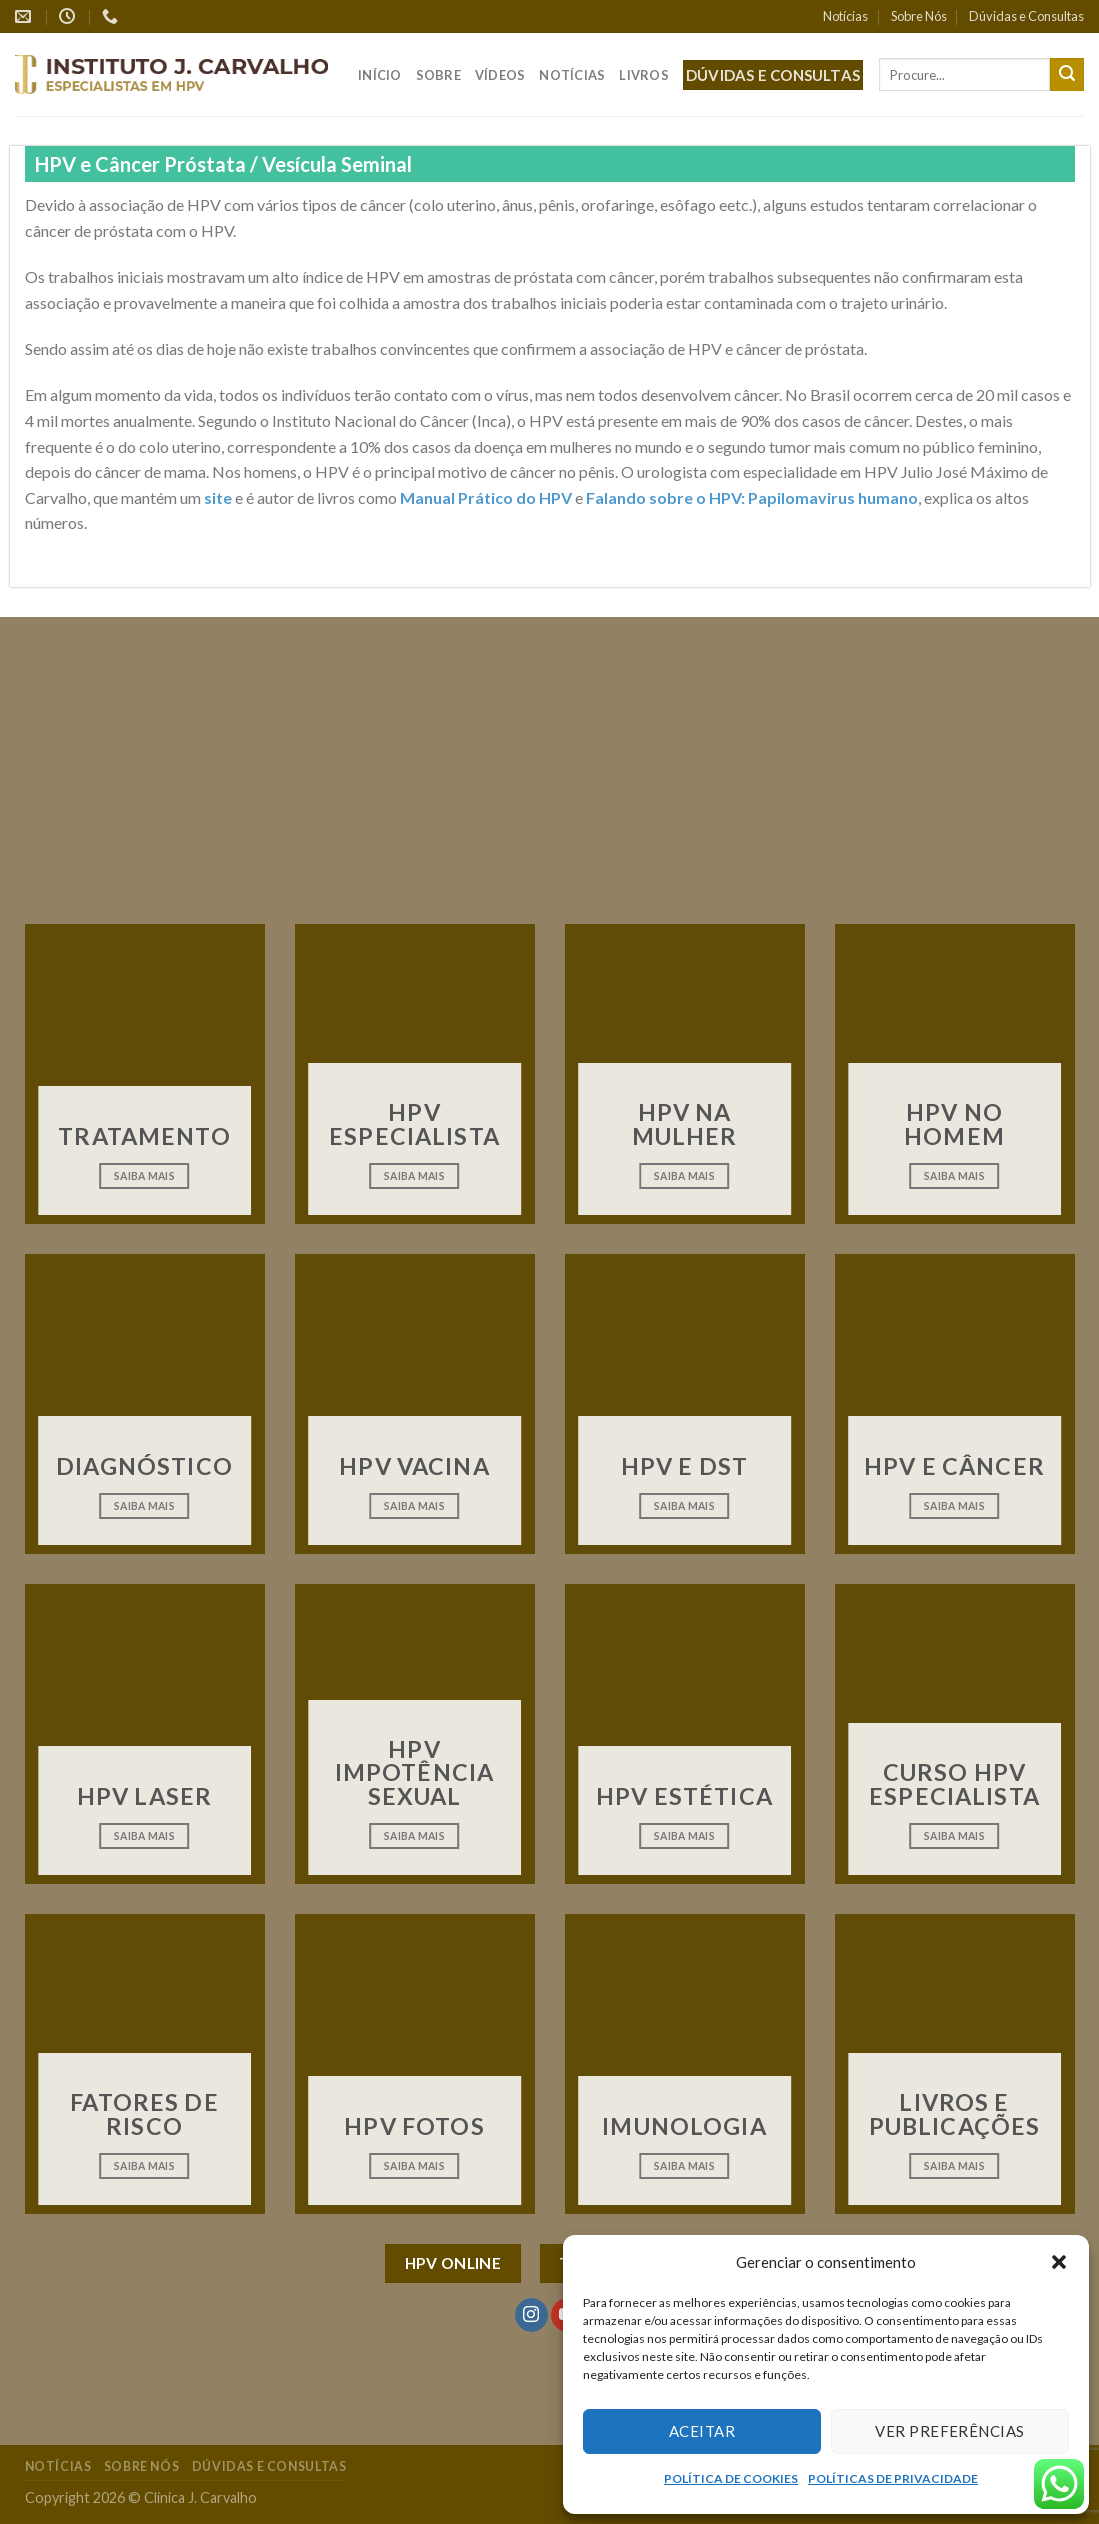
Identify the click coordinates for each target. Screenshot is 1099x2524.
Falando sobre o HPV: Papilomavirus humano (752, 497)
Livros (644, 75)
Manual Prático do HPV (486, 497)
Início (380, 75)
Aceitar (702, 2431)
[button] (1059, 2262)
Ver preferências (949, 2431)
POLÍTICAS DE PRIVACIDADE (893, 2478)
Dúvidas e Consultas (1026, 16)
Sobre (438, 75)
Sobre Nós (919, 16)
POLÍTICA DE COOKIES (731, 2478)
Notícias (845, 16)
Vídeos (500, 75)
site (218, 497)
